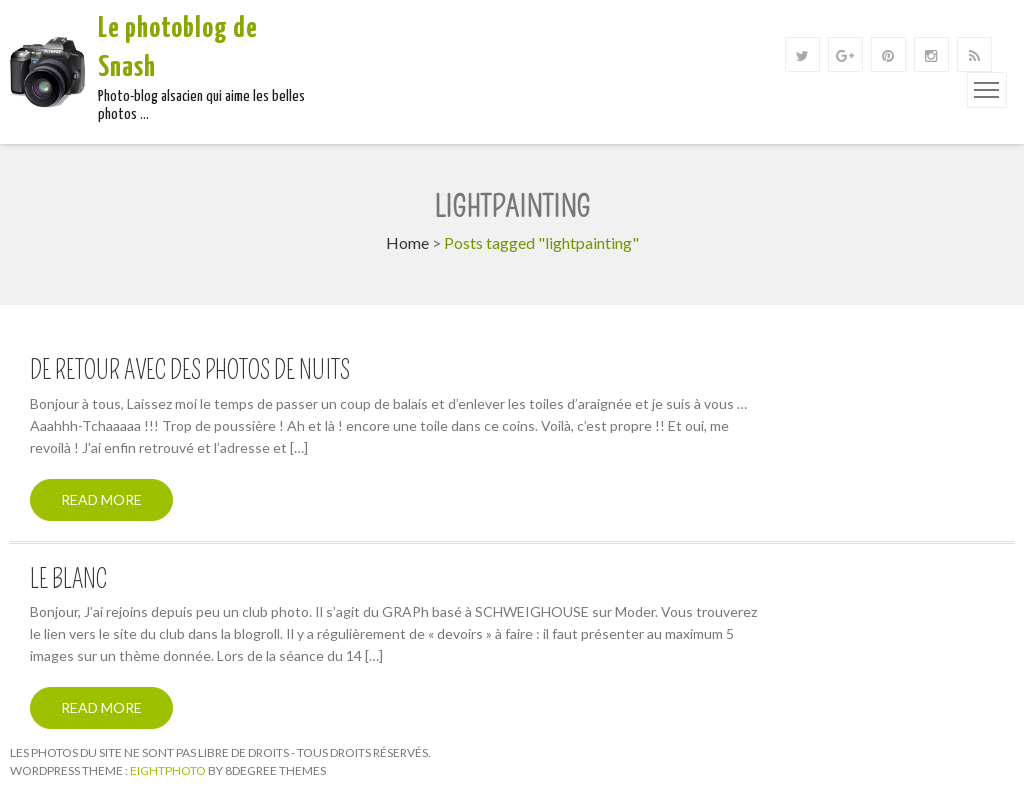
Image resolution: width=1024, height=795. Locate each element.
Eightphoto (169, 770)
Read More (101, 499)
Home (407, 242)
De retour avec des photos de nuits (190, 371)
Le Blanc (68, 580)
